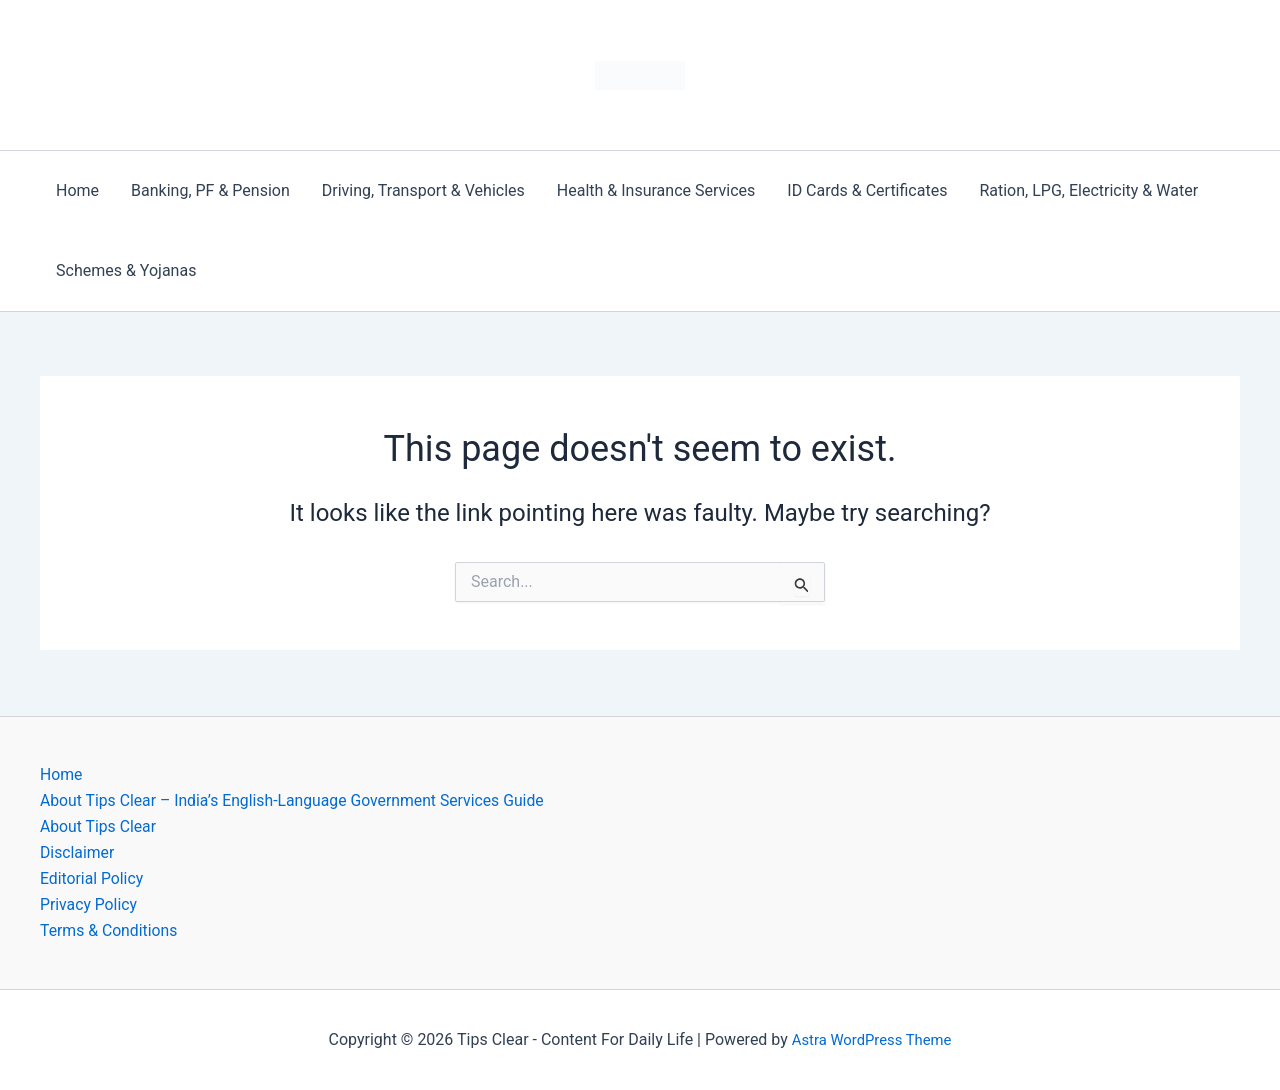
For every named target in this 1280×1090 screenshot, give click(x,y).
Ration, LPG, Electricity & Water (1088, 190)
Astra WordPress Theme (871, 1039)
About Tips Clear (99, 824)
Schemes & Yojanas (126, 270)
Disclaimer (77, 851)
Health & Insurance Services (656, 190)
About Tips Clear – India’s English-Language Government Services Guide (296, 798)
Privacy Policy (89, 904)
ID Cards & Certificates (867, 190)
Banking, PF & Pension (210, 190)
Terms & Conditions (110, 930)
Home (77, 190)
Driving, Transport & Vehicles (423, 190)
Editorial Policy (92, 877)
